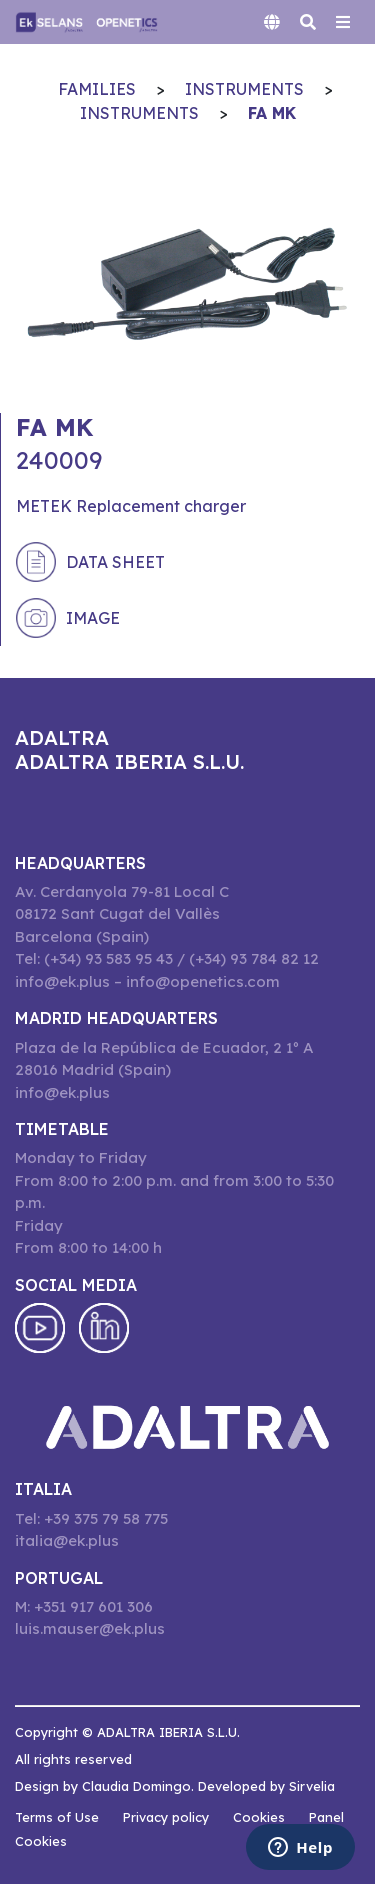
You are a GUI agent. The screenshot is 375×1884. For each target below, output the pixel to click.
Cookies (259, 1817)
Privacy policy (166, 1817)
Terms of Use (57, 1817)
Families (97, 89)
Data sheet (115, 562)
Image (93, 618)
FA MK (272, 113)
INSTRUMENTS (244, 89)
